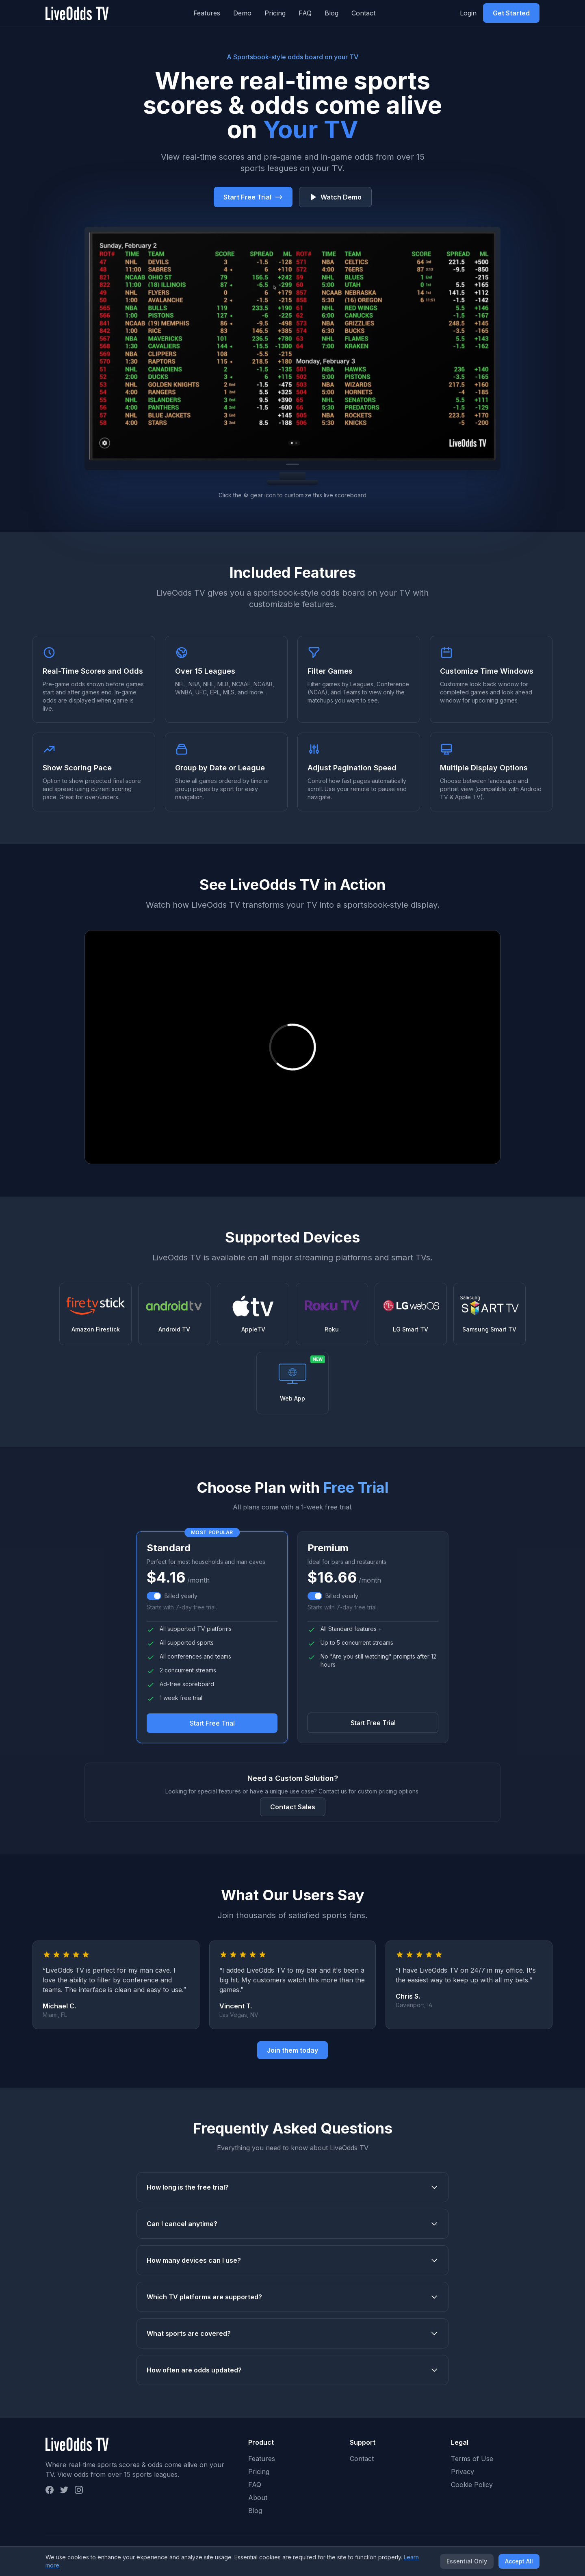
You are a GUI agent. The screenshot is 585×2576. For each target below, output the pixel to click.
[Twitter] (64, 2490)
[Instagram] (79, 2490)
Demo (242, 13)
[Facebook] (50, 2490)
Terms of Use (472, 2459)
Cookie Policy (472, 2485)
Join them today (292, 2050)
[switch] (154, 1596)
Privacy (462, 2472)
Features (206, 13)
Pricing (275, 13)
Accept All (519, 2561)
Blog (331, 13)
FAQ (305, 13)
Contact (363, 13)
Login (468, 13)
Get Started (511, 13)
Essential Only (466, 2561)
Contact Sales (292, 1807)
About (257, 2498)
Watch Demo (335, 197)
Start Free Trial (253, 197)
